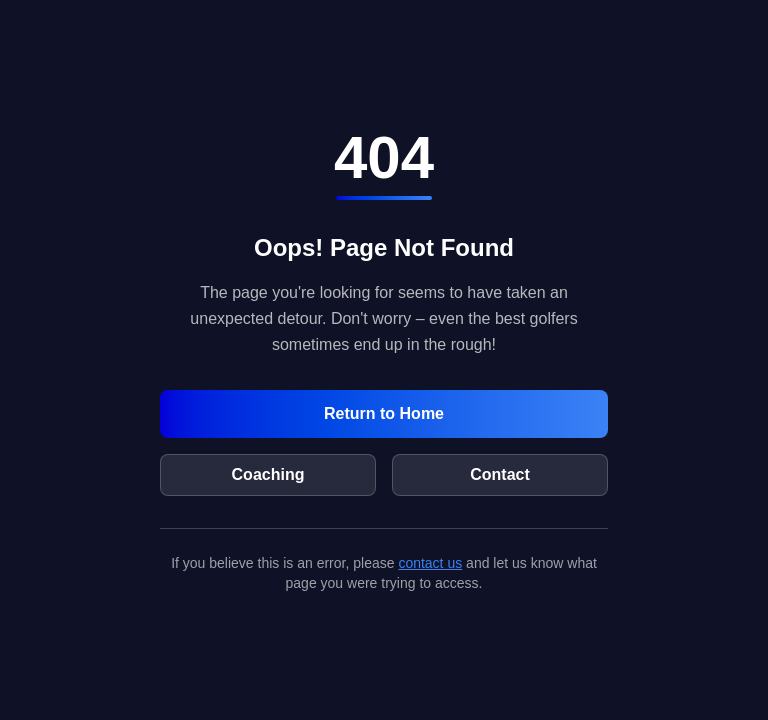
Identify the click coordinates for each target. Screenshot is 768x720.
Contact (500, 474)
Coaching (268, 474)
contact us (430, 563)
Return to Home (384, 413)
